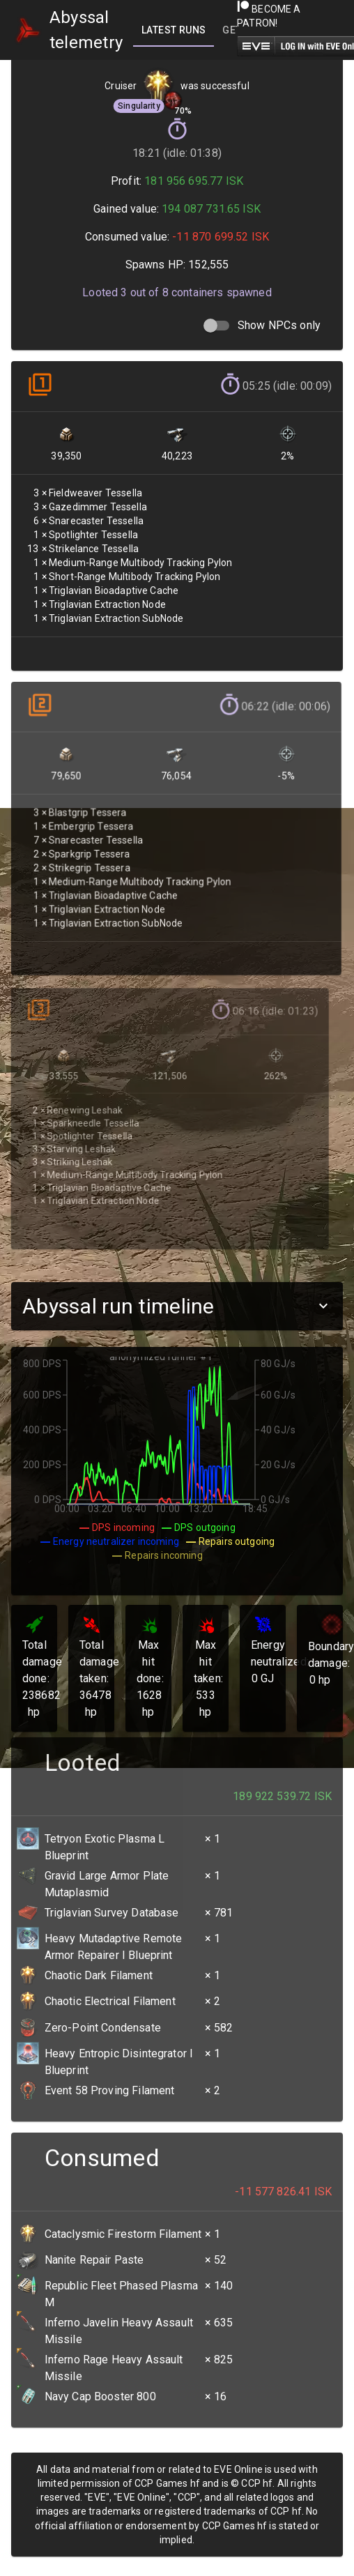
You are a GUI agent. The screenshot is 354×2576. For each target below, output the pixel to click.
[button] (177, 1306)
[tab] (173, 30)
